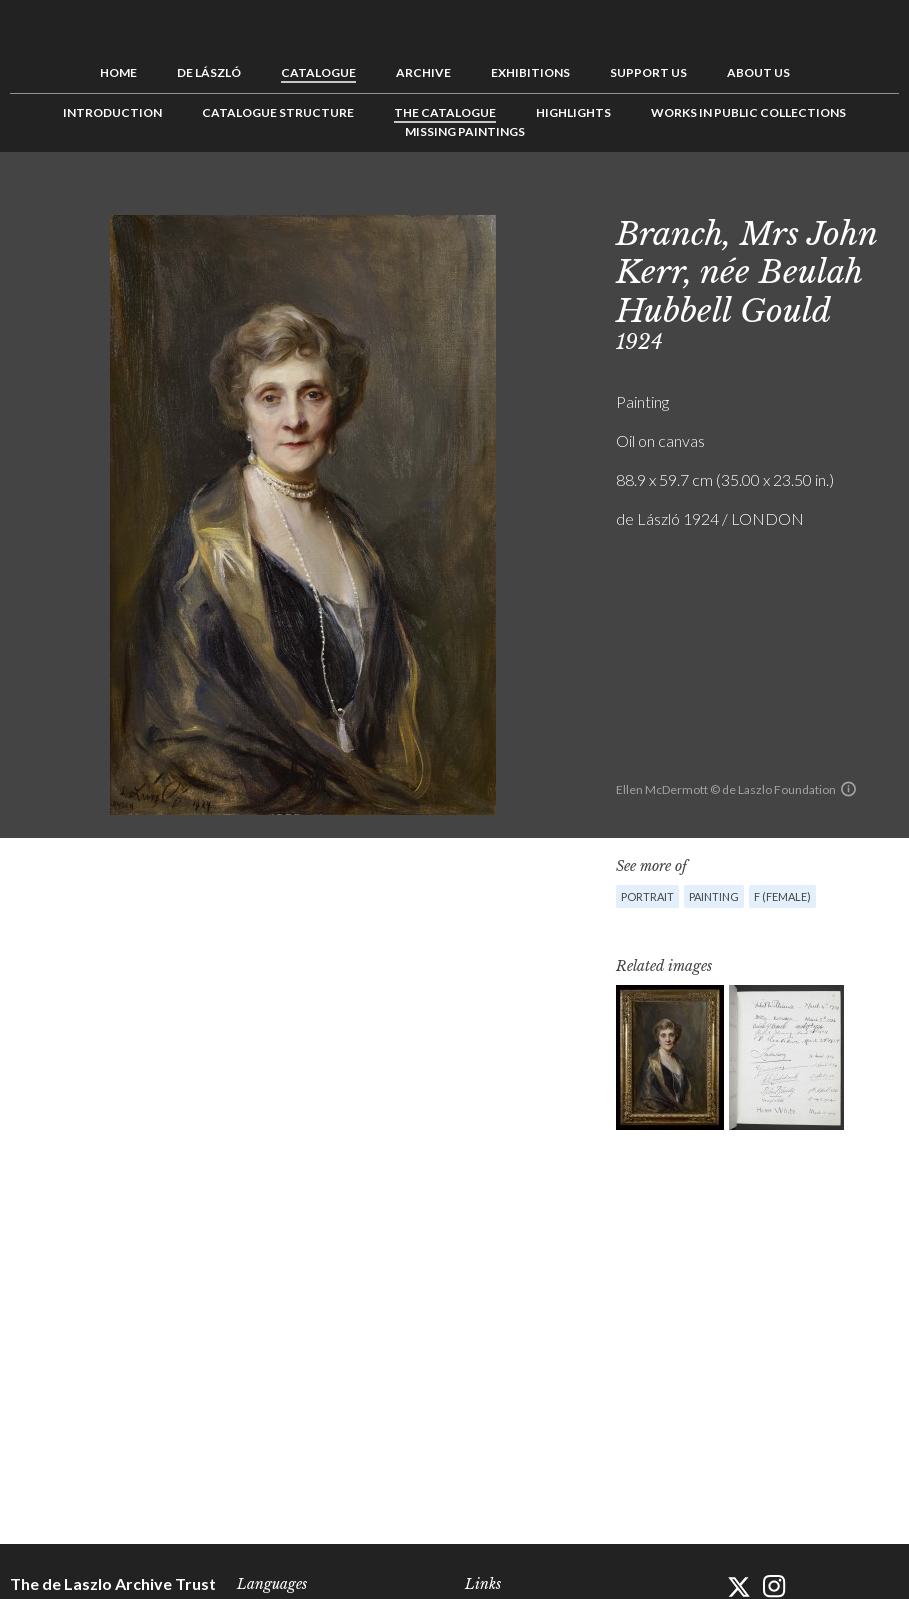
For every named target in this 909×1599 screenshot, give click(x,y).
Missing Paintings (465, 131)
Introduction (112, 112)
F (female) (782, 896)
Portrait (647, 896)
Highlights (573, 112)
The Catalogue (445, 112)
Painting (714, 896)
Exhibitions (530, 72)
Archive (423, 72)
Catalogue (318, 72)
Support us (648, 72)
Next (884, 197)
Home (118, 72)
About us (758, 72)
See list (853, 197)
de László (209, 72)
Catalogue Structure (278, 112)
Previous (822, 197)
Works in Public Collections (748, 112)
